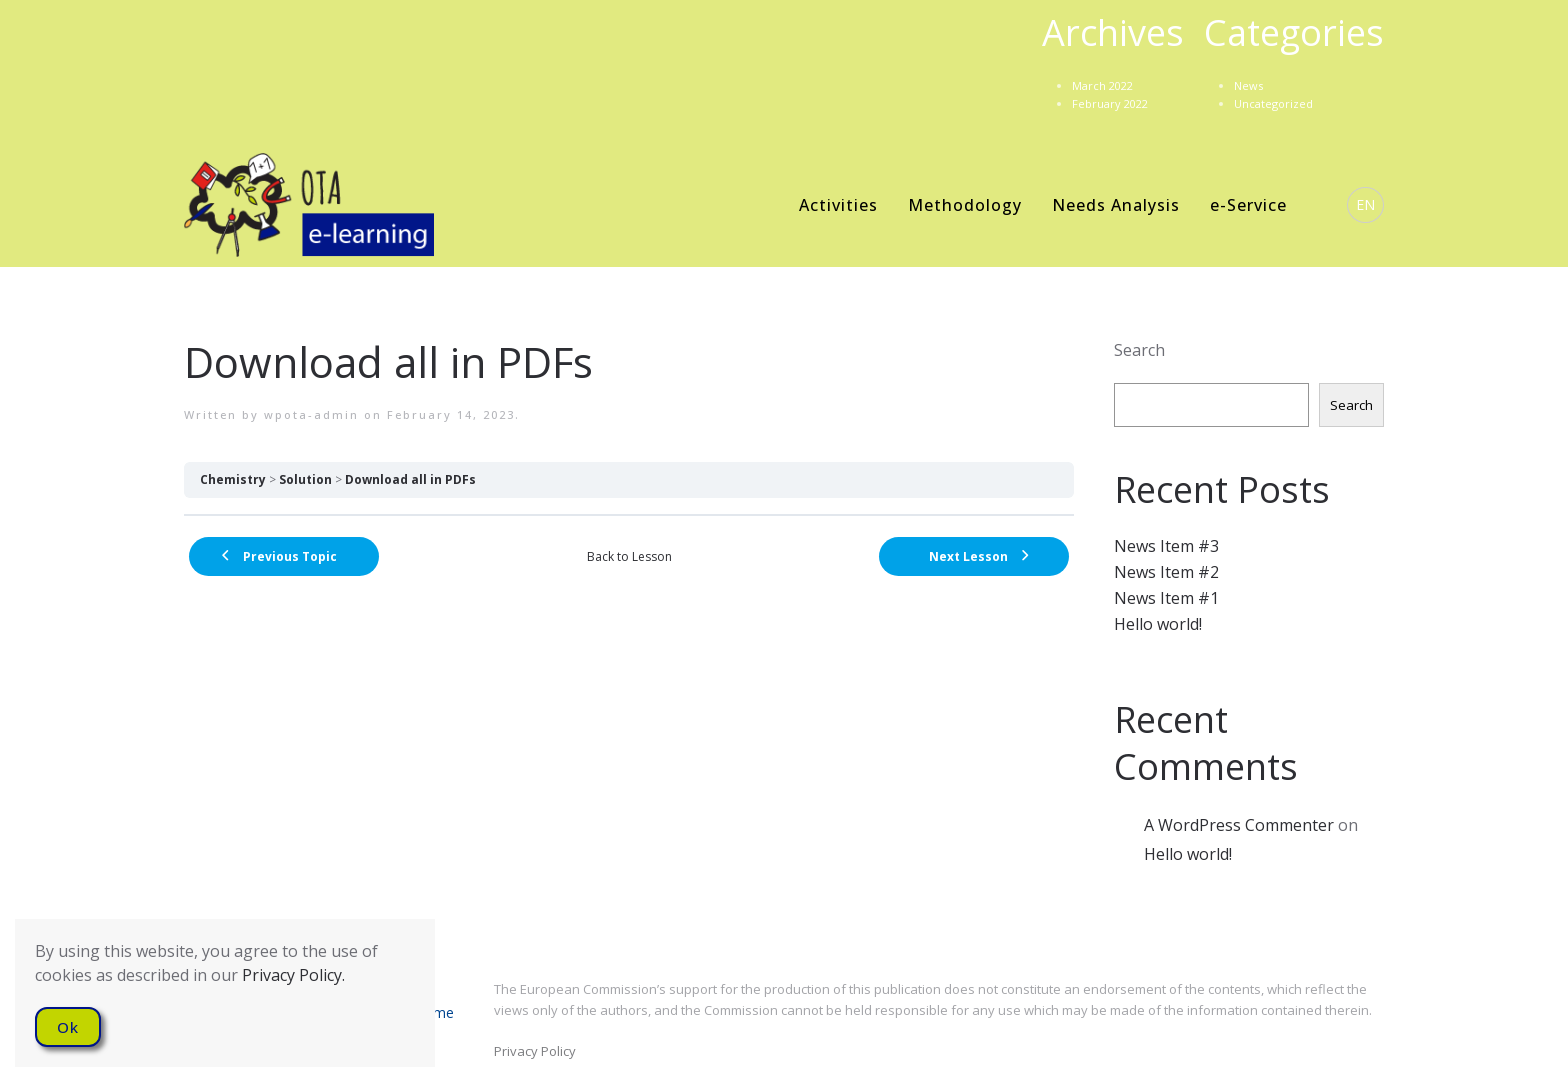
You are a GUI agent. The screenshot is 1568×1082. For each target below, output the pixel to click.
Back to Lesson (629, 556)
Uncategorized (1273, 103)
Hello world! (1158, 624)
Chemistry (233, 479)
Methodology (965, 205)
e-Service (1248, 205)
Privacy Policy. (293, 975)
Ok (68, 1027)
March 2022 (1102, 85)
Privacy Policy (535, 1051)
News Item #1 (1166, 598)
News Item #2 (1166, 572)
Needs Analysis (1116, 205)
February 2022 (1110, 103)
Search (1139, 350)
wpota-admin (311, 414)
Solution (305, 479)
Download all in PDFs (410, 479)
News (1248, 85)
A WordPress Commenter (1239, 825)
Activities (838, 205)
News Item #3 (1166, 546)
